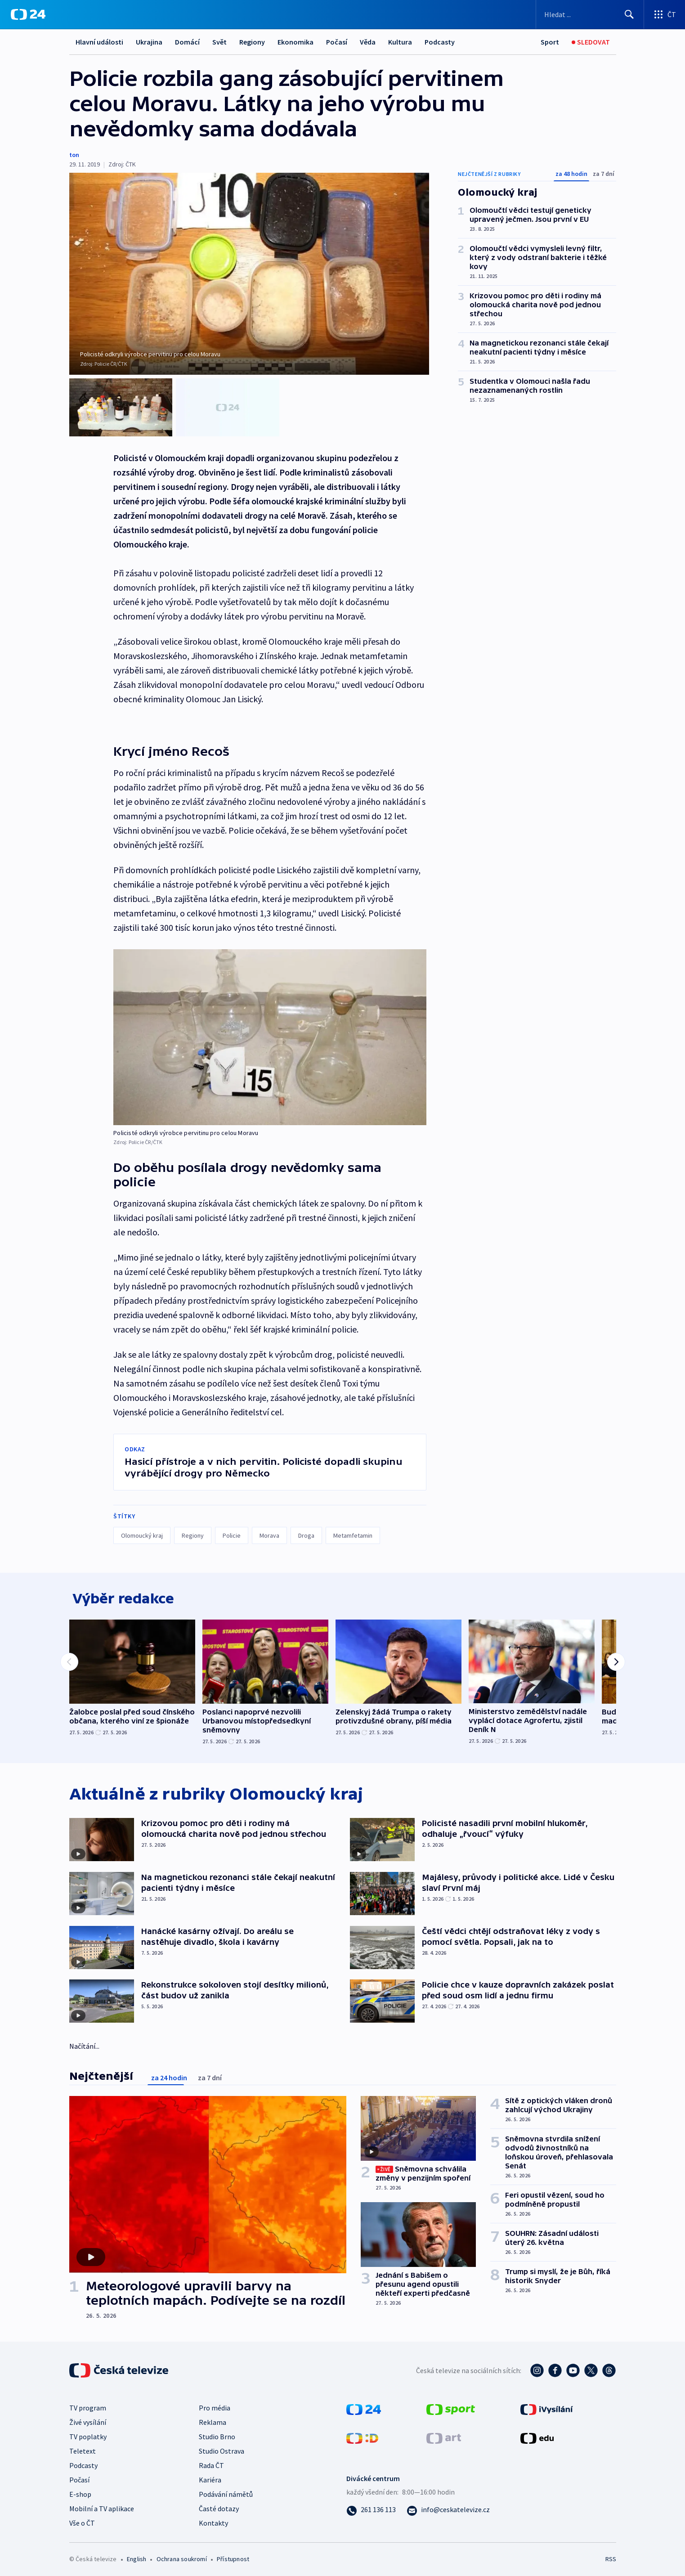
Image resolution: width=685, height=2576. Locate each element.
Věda (368, 41)
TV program (87, 2405)
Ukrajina (149, 41)
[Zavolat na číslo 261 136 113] (371, 2506)
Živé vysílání (87, 2419)
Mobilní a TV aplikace (101, 2505)
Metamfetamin (352, 1528)
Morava (269, 1528)
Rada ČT (211, 2462)
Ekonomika (295, 41)
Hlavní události (99, 41)
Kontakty (213, 2520)
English (136, 2556)
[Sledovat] (590, 42)
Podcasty (440, 41)
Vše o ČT (82, 2520)
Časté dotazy (219, 2505)
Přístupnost (233, 2556)
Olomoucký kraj (142, 1528)
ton (74, 155)
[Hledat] (629, 14)
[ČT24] (28, 14)
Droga (306, 1528)
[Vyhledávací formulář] (590, 14)
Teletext (82, 2448)
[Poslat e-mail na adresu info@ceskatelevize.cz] (448, 2506)
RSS (610, 2556)
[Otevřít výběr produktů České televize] (664, 14)
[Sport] (549, 42)
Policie (232, 1528)
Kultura (400, 41)
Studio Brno (217, 2433)
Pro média (214, 2405)
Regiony (252, 41)
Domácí (187, 41)
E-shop (80, 2491)
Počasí (336, 41)
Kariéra (210, 2477)
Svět (219, 41)
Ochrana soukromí (182, 2556)
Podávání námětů (226, 2491)
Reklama (212, 2419)
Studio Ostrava (221, 2448)
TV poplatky (88, 2433)
